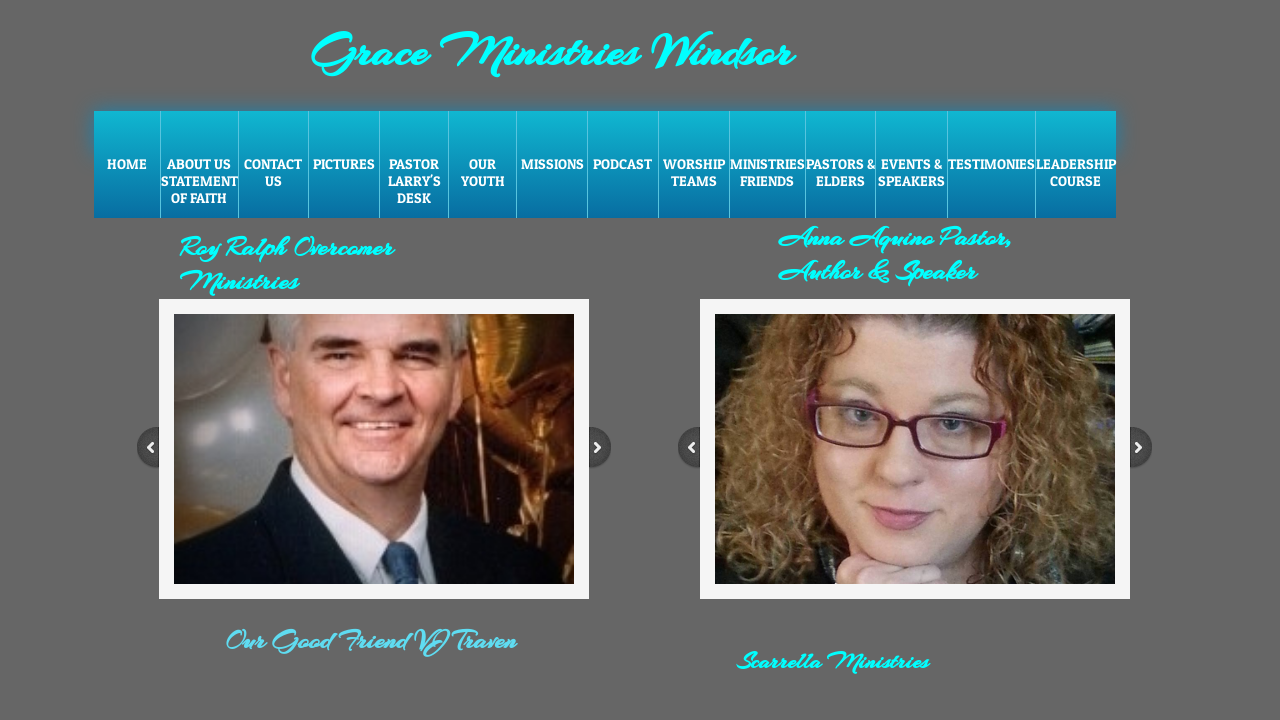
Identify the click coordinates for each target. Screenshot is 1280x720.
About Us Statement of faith (199, 180)
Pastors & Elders (840, 172)
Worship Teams (694, 172)
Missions (552, 163)
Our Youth (483, 172)
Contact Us (273, 172)
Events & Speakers (911, 172)
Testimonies (991, 163)
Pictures (344, 163)
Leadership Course (1076, 172)
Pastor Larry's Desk (414, 180)
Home (127, 163)
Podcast (622, 163)
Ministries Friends (767, 172)
